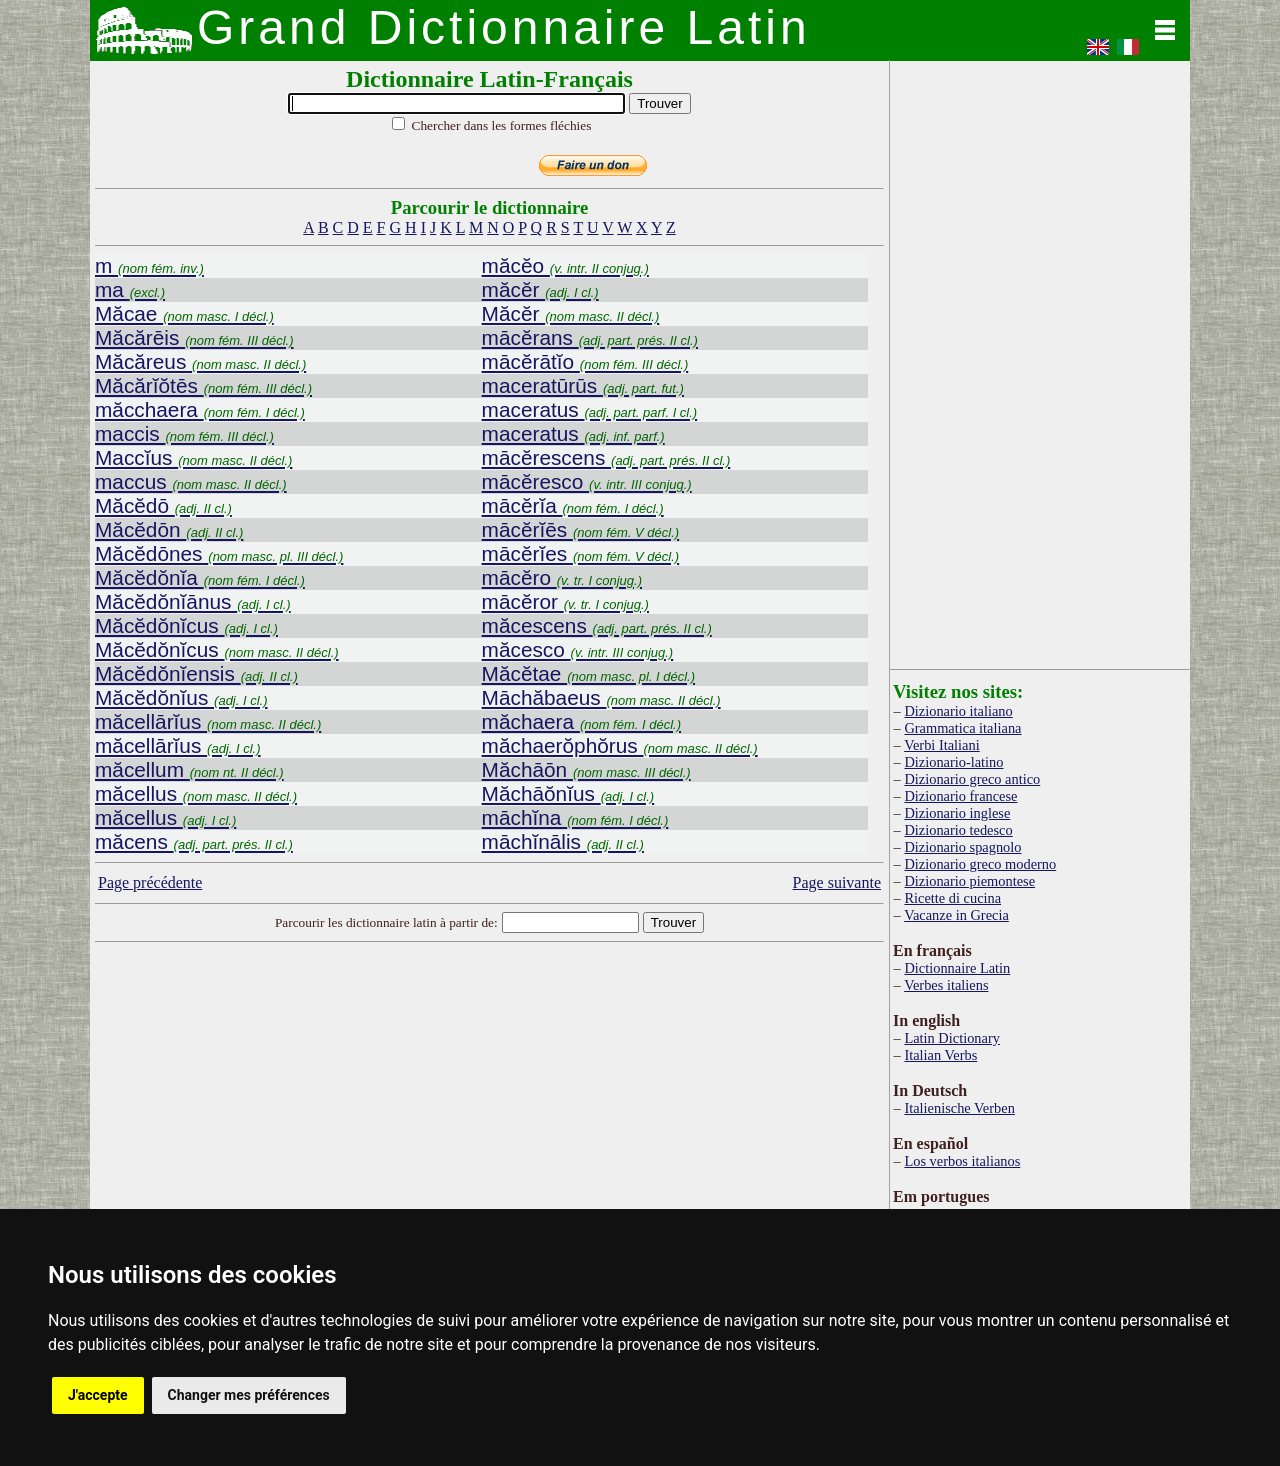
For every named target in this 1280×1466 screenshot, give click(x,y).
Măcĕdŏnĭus (181, 697)
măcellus (196, 793)
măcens (194, 841)
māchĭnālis (563, 841)
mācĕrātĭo (585, 361)
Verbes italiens (946, 985)
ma (130, 289)
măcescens (597, 625)
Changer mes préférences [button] (249, 1395)
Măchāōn (586, 769)
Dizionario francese (960, 796)
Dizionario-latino (953, 762)
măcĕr (540, 289)
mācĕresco (587, 481)
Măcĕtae (588, 673)
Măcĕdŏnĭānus (193, 601)
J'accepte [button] (98, 1395)
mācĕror (565, 601)
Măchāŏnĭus (568, 793)
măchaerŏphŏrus (620, 745)
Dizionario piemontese (969, 881)
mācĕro (562, 577)
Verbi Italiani (942, 745)
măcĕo (565, 265)
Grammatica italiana (962, 728)
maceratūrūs (583, 385)
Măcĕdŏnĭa (200, 577)
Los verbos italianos (962, 1161)
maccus (191, 481)
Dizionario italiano (958, 711)
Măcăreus (200, 361)
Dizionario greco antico (972, 779)
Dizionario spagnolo (962, 847)
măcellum (189, 769)
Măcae (184, 313)
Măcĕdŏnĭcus (186, 625)
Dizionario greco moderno (980, 864)
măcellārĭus (208, 721)
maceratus (590, 409)
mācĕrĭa (573, 505)
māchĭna (575, 817)
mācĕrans (590, 337)
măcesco (578, 649)
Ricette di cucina (952, 898)
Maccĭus (193, 457)
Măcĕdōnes (219, 553)
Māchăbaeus (601, 697)
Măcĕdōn (169, 529)
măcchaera (200, 409)
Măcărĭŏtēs (203, 385)
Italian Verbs (940, 1055)
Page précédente (150, 882)
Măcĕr (571, 313)
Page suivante (837, 882)
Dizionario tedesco (958, 830)
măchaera (581, 721)
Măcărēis (194, 337)
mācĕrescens (606, 457)
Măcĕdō (163, 505)
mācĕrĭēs (581, 529)
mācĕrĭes (581, 553)
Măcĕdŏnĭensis (196, 673)
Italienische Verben (959, 1108)
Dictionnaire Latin (957, 968)
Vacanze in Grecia (956, 915)
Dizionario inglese (957, 813)
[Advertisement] (490, 1108)
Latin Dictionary (952, 1038)
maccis (184, 433)
